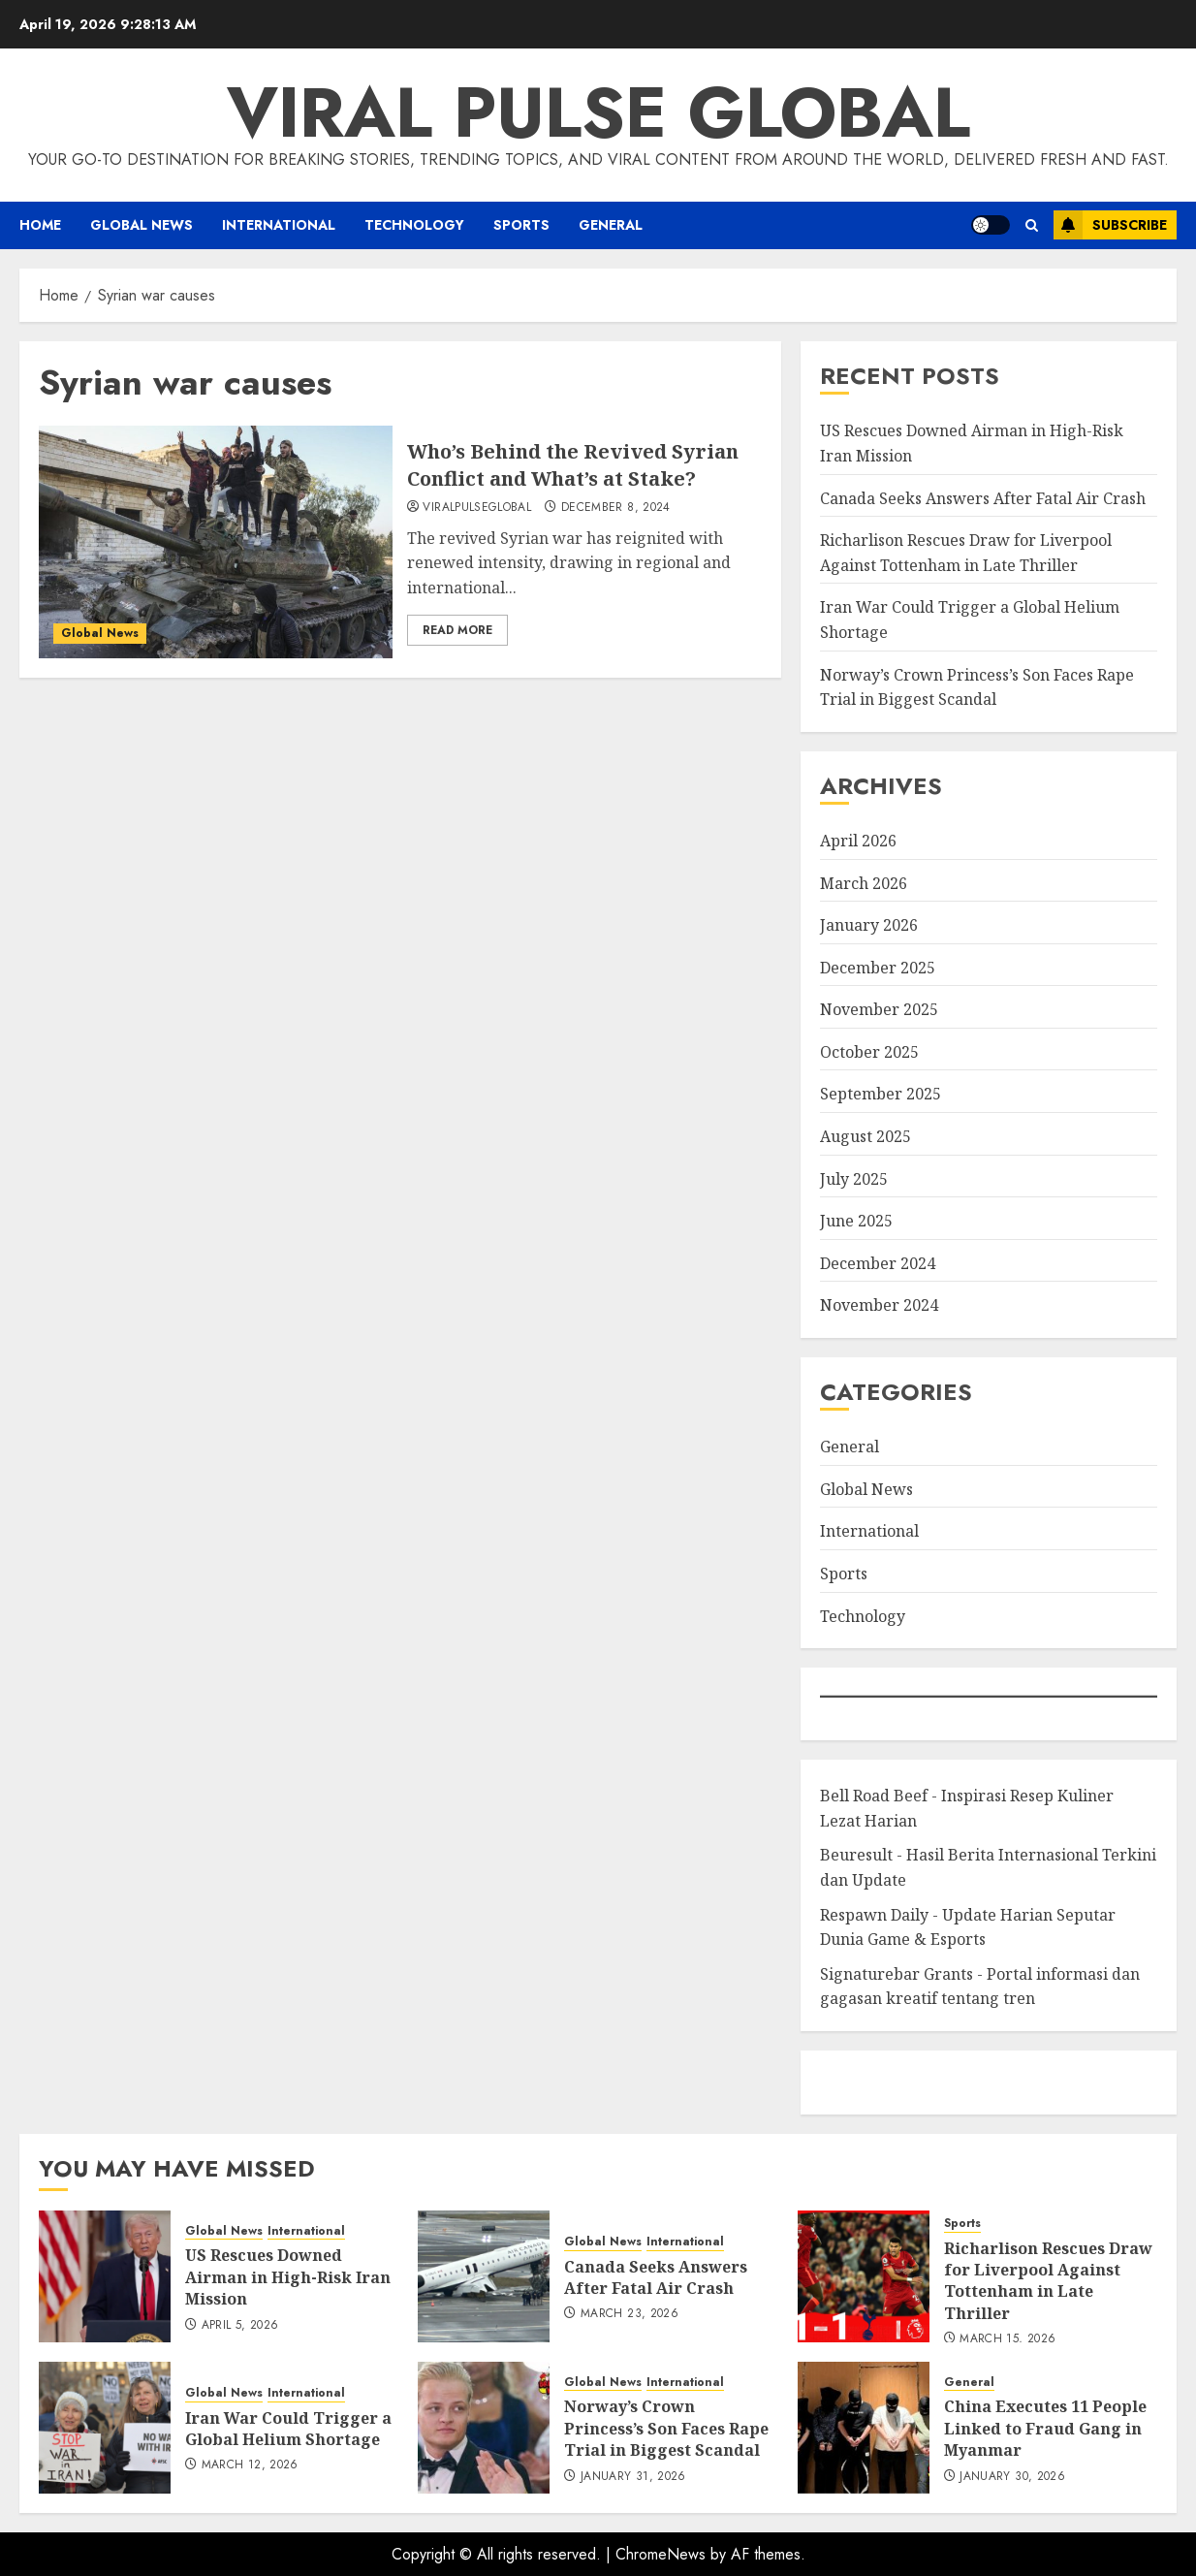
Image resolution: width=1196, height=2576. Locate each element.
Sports (521, 225)
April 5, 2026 (240, 2326)
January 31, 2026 (633, 2477)
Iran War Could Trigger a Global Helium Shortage (288, 2428)
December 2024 (877, 1263)
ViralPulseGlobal (477, 508)
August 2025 (865, 1136)
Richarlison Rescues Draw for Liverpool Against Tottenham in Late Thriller (1048, 2281)
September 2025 (880, 1093)
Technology (414, 225)
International (278, 225)
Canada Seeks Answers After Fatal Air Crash (983, 498)
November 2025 (879, 1009)
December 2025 (877, 967)
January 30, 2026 (1012, 2477)
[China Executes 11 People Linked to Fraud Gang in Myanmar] (863, 2428)
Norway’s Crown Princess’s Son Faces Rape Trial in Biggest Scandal (666, 2428)
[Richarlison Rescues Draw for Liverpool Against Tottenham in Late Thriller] (863, 2276)
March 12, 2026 (250, 2465)
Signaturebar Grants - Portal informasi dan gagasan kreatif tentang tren (980, 1986)
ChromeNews (660, 2554)
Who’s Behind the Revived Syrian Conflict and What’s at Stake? (573, 465)
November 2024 (879, 1305)
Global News (141, 225)
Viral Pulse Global (598, 112)
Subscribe (1110, 224)
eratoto (843, 2082)
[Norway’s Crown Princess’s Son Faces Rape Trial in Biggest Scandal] (484, 2428)
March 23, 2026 (629, 2314)
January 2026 (869, 925)
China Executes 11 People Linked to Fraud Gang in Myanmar (1045, 2428)
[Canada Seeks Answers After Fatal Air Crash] (484, 2276)
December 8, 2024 (616, 508)
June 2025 (856, 1220)
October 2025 (869, 1052)
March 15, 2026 (1007, 2339)
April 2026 (858, 840)
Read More (457, 630)
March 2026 (863, 883)
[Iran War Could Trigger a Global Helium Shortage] (105, 2428)
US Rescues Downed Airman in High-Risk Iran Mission (288, 2276)
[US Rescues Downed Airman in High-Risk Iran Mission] (105, 2276)
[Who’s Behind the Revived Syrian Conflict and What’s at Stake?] (216, 542)
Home (40, 225)
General (611, 225)
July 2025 (854, 1179)
